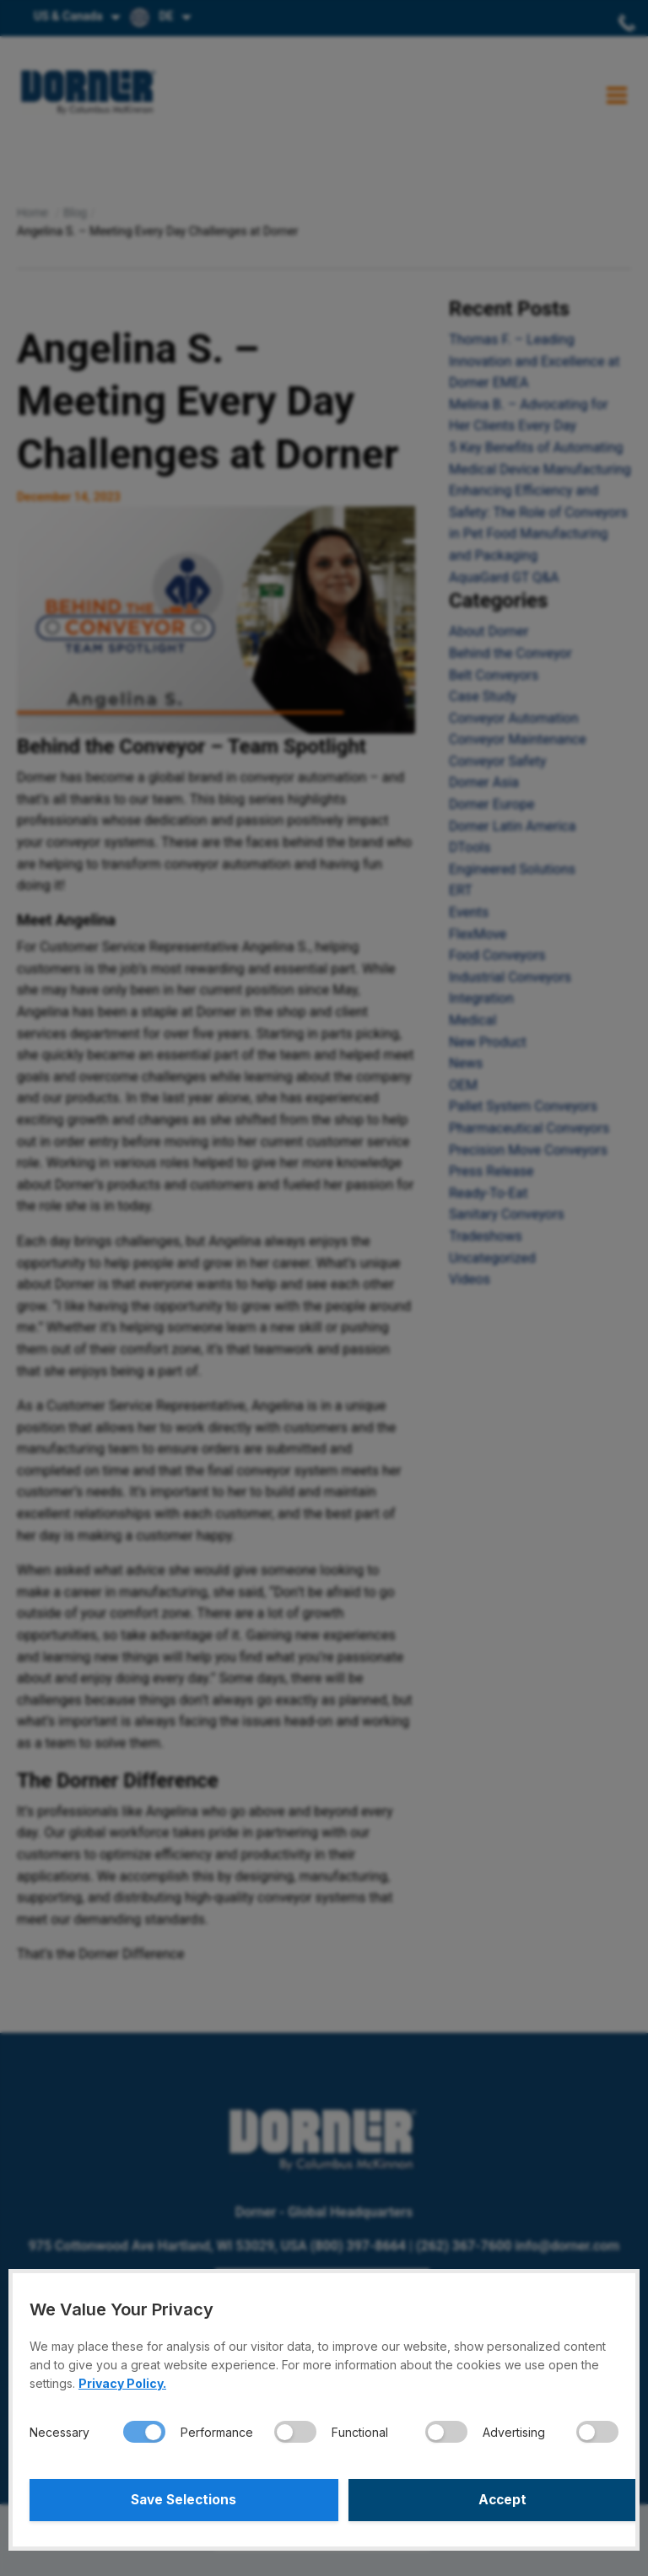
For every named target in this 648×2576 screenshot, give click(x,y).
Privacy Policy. (122, 2383)
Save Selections (175, 2500)
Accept (474, 2500)
